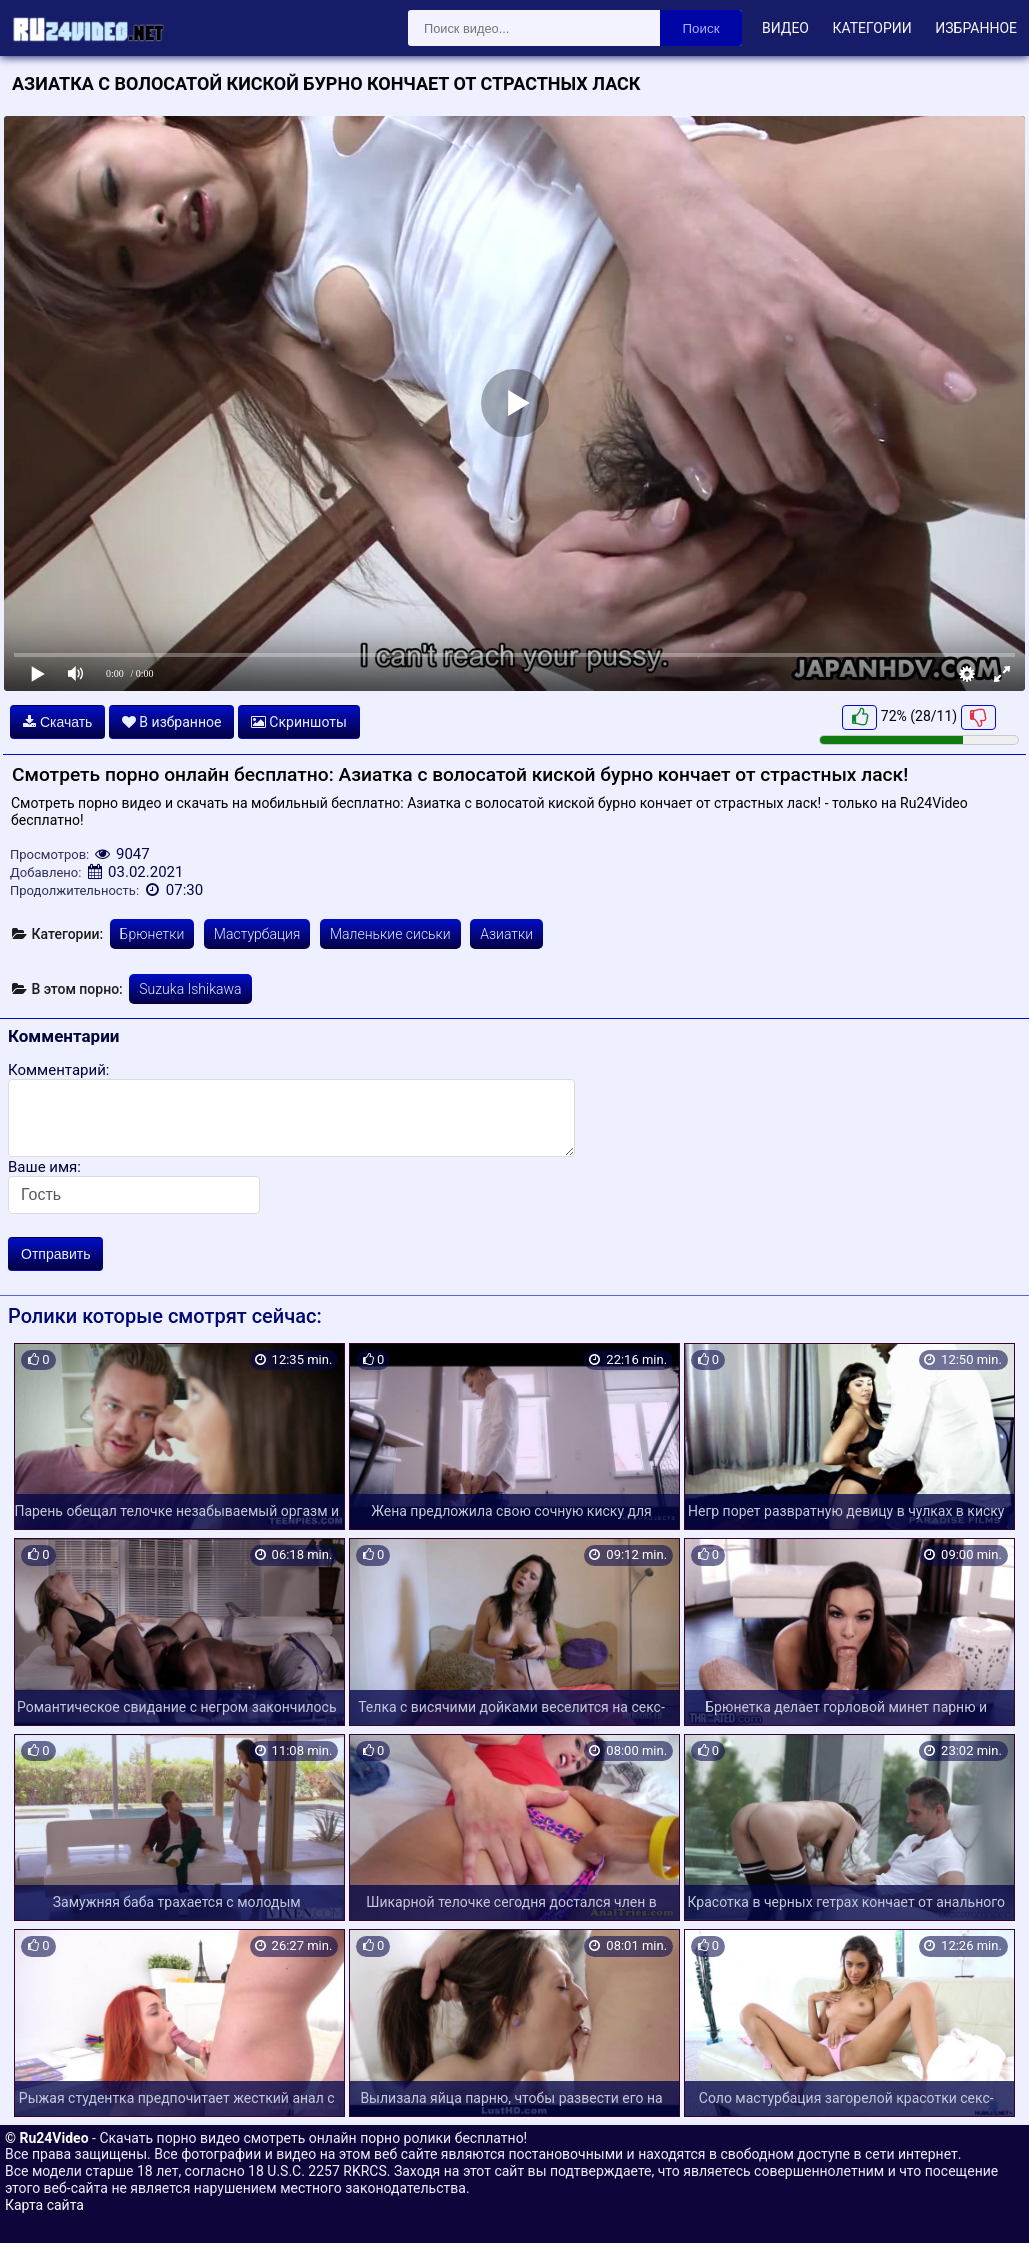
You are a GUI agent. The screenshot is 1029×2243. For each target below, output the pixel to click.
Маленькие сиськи (390, 934)
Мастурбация (257, 934)
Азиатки (506, 934)
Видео (785, 28)
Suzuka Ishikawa (190, 989)
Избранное (976, 28)
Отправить (55, 1254)
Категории (871, 28)
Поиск (701, 28)
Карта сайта (44, 2205)
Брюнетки (152, 934)
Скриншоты (299, 722)
